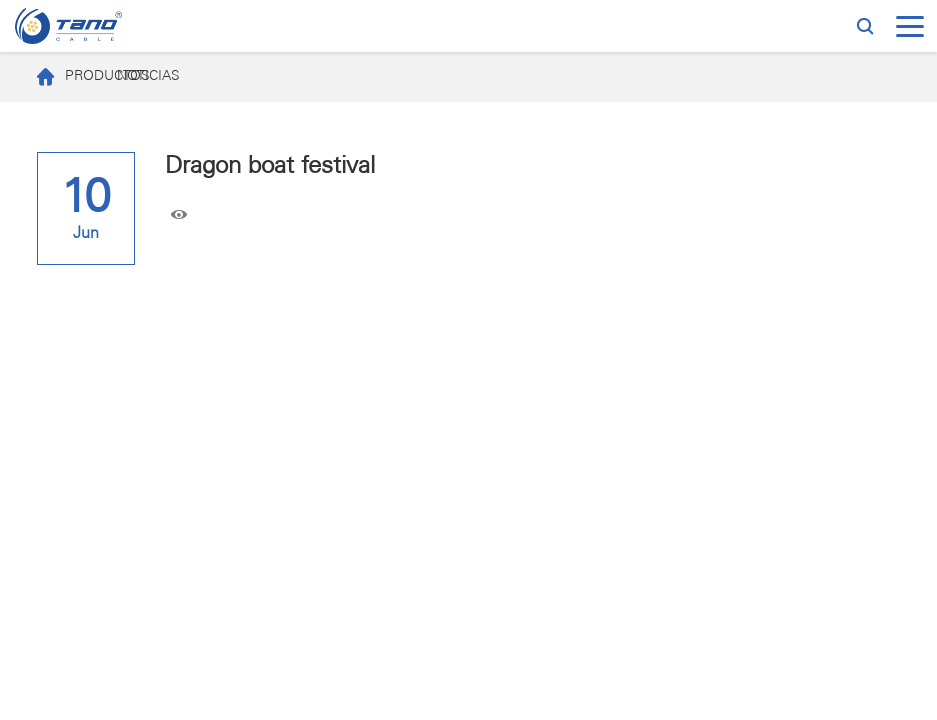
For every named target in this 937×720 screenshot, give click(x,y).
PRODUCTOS (67, 77)
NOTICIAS (148, 76)
